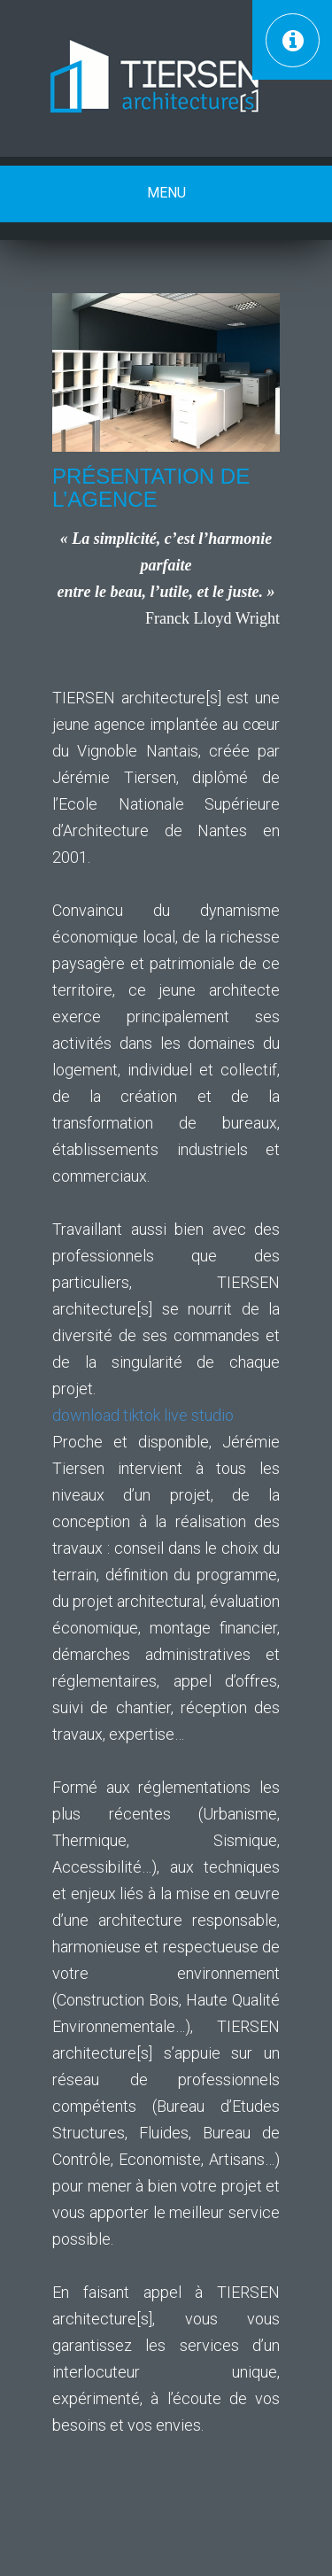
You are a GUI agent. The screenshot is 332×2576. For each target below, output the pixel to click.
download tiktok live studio (143, 1415)
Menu (166, 192)
